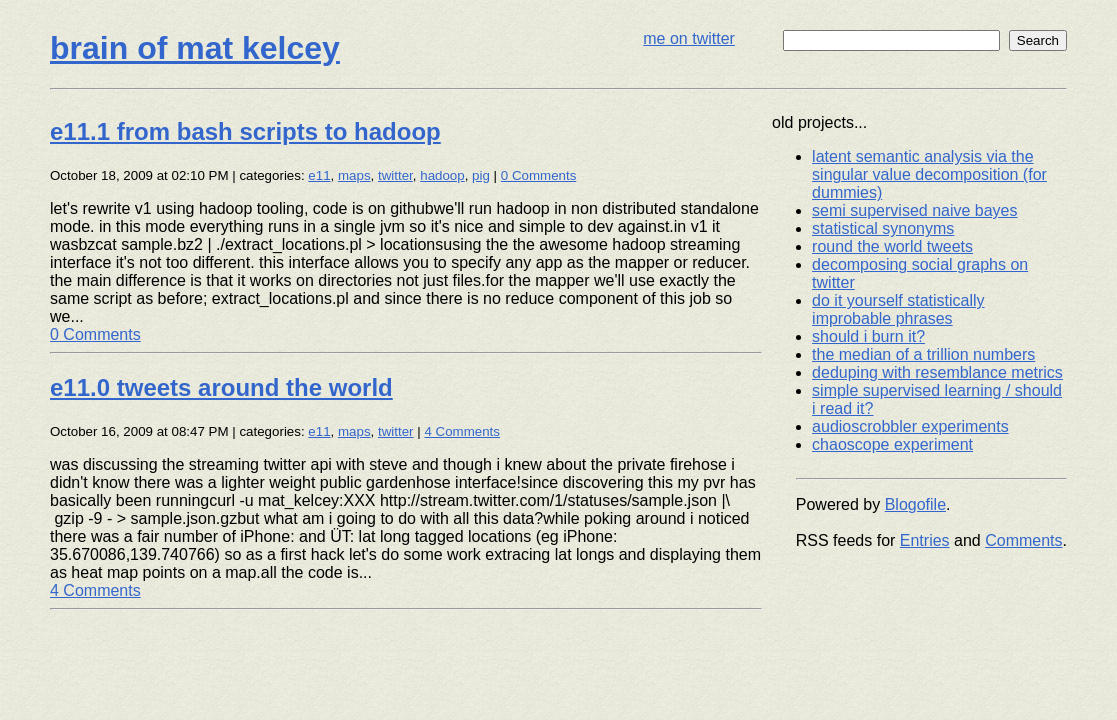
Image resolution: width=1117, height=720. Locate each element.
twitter (395, 175)
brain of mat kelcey (195, 48)
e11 (319, 175)
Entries (925, 540)
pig (481, 175)
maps (354, 175)
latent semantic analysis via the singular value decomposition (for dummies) (929, 174)
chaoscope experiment (892, 444)
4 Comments (462, 431)
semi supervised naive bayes (914, 210)
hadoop (442, 175)
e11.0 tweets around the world (221, 387)
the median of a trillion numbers (923, 354)
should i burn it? (868, 336)
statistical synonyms (883, 228)
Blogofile (915, 504)
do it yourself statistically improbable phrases (898, 309)
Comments (1023, 540)
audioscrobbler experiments (910, 426)
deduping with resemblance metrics (937, 372)
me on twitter (689, 38)
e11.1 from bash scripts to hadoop (245, 131)
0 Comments (539, 175)
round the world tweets (892, 246)
